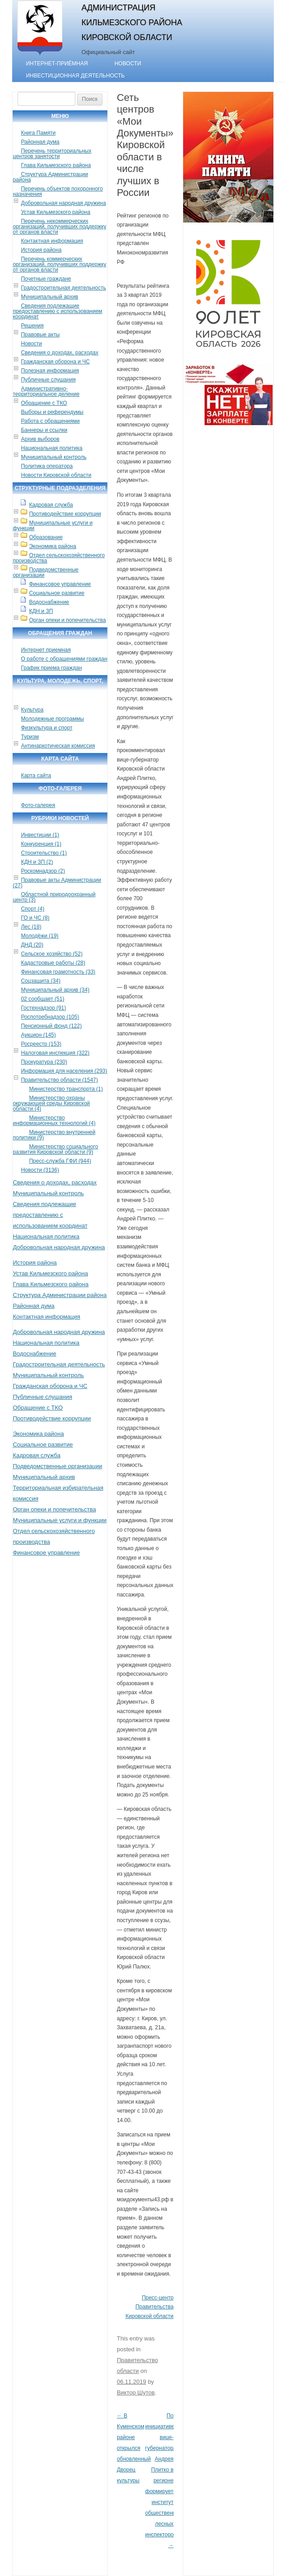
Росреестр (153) (41, 1044)
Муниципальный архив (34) (55, 990)
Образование (45, 537)
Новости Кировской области (56, 475)
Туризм (30, 737)
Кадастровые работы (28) (53, 963)
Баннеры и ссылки (44, 430)
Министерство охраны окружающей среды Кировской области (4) (51, 1103)
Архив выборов (40, 439)
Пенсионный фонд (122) (51, 1026)
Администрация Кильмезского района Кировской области (131, 22)
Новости (128, 63)
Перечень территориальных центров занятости (52, 153)
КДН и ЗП (41, 611)
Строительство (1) (44, 853)
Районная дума (40, 142)
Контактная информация (52, 241)
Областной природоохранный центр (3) (54, 897)
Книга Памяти (38, 133)
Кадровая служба (51, 505)
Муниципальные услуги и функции (52, 525)
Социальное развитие (56, 593)
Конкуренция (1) (41, 844)
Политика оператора (47, 466)
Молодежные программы (52, 719)
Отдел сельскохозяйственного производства (59, 558)
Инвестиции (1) (40, 835)
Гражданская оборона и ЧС (55, 361)
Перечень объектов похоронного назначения (57, 191)
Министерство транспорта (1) (66, 1089)
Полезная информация (50, 370)
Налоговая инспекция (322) (55, 1053)
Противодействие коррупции (65, 514)
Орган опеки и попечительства (67, 620)
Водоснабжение (49, 602)
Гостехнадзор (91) (43, 1008)
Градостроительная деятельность (63, 288)
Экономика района (52, 546)
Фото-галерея (38, 805)
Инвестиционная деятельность (75, 76)
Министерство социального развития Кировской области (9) (55, 1149)
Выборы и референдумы (52, 412)
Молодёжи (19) (39, 936)
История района (41, 250)
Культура (32, 710)
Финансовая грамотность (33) (58, 972)
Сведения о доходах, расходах (59, 352)
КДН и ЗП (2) (37, 862)
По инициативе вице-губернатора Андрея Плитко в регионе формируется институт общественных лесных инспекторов (163, 2481)
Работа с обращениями (50, 421)
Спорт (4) (32, 909)
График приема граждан (51, 668)
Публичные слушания (48, 379)
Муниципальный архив (49, 297)
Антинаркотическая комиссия (58, 746)
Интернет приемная (45, 650)
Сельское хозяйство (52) (51, 954)
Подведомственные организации (45, 572)
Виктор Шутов (136, 2392)
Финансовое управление (60, 584)
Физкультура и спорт (46, 728)
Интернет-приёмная (57, 63)
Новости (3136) (40, 1170)
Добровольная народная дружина (63, 203)
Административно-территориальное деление (46, 391)
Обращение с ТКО (44, 403)
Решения (32, 325)
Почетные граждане (46, 279)
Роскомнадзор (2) (43, 871)
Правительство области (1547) (59, 1080)
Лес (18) (31, 927)
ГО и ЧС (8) (35, 918)
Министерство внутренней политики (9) (54, 1135)
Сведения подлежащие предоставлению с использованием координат (57, 311)
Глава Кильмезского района (56, 165)
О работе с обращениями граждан (64, 659)
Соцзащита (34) (40, 981)
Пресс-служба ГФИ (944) (60, 1161)
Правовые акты (40, 334)
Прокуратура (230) (44, 1062)
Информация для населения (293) (64, 1071)
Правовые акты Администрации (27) (57, 883)
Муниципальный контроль (53, 457)
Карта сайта (36, 775)
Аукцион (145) (38, 1035)
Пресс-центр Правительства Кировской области (149, 2307)
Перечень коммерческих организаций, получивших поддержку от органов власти (59, 264)
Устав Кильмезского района (55, 212)
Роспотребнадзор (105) (50, 1017)
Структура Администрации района (50, 177)
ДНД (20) (32, 945)
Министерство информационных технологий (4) (54, 1120)
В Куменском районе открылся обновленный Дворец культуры (134, 2448)
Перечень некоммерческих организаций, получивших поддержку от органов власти (59, 226)
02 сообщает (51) (42, 999)
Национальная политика (51, 448)
